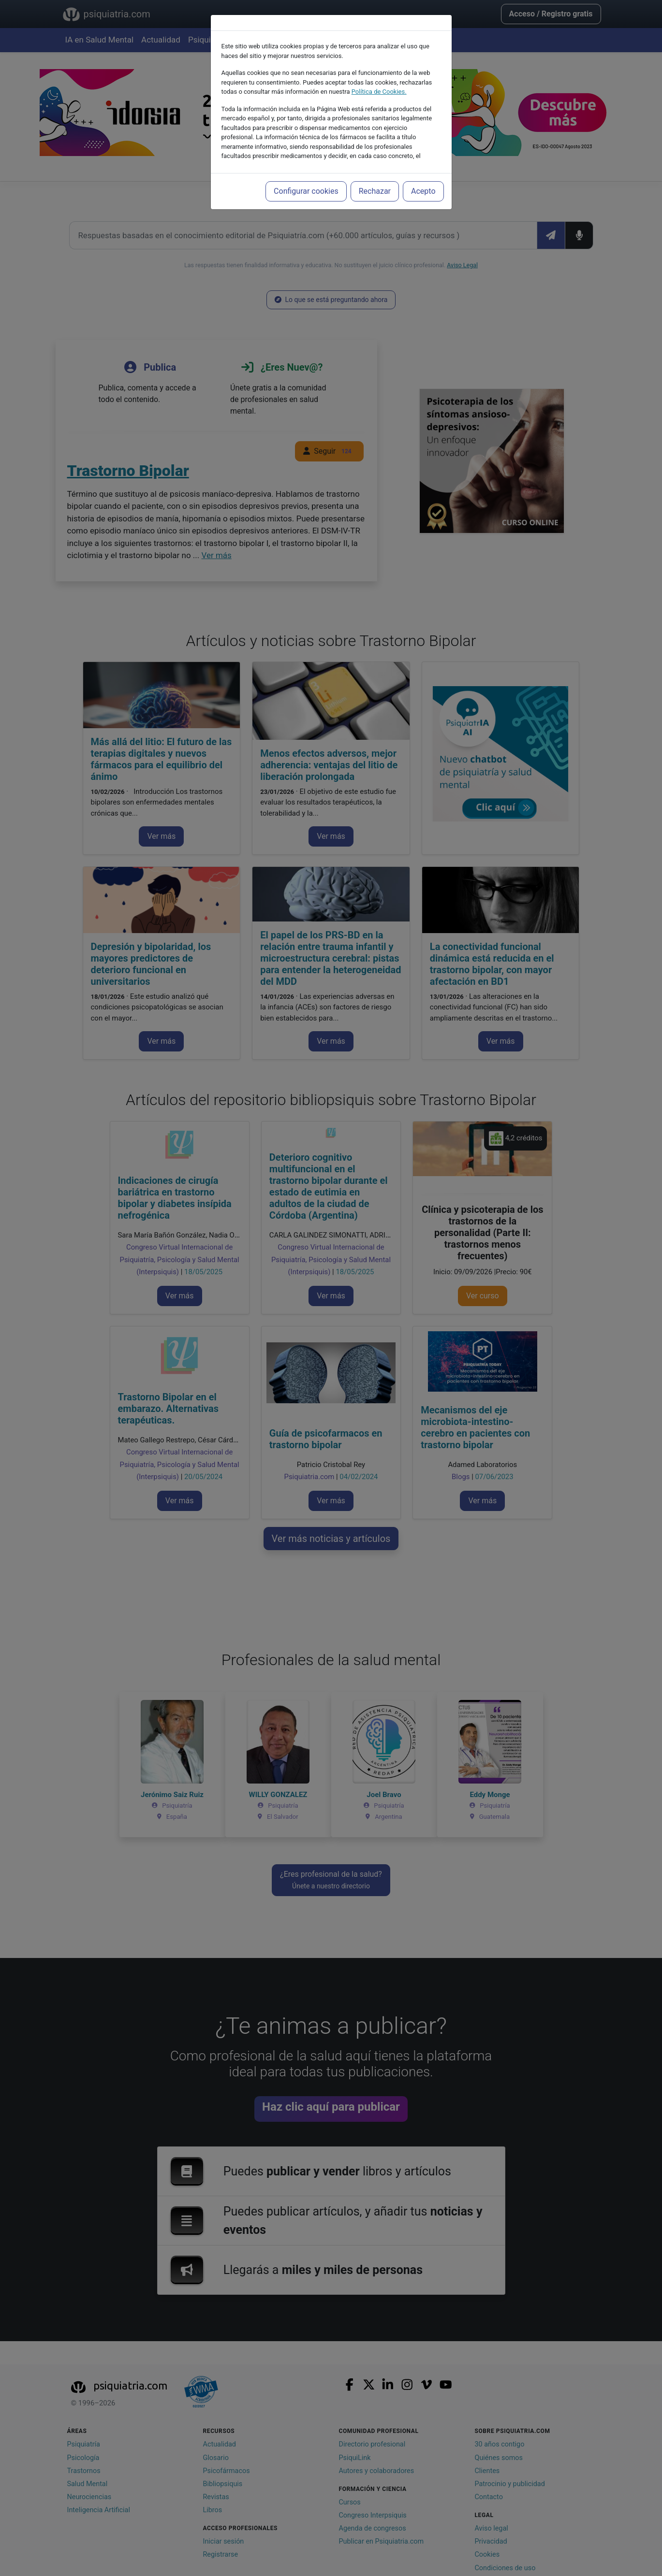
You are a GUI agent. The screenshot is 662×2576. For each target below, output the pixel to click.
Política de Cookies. (379, 91)
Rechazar (375, 191)
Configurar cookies (306, 191)
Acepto (423, 191)
